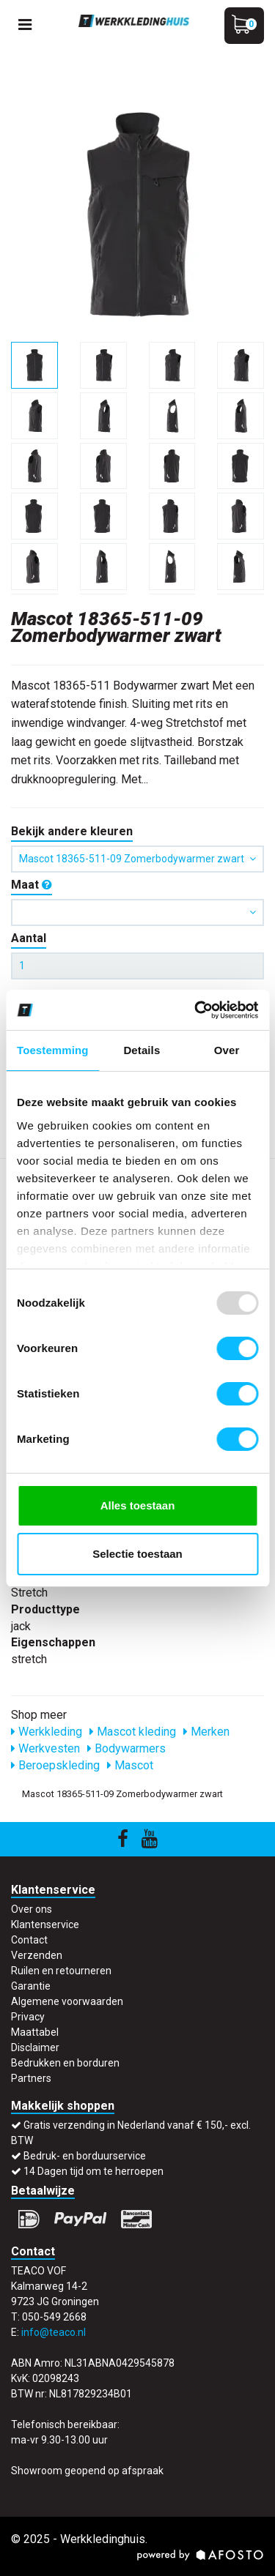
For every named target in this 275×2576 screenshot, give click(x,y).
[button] (137, 912)
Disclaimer (35, 2047)
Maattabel (35, 2032)
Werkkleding (46, 1732)
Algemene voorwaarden (67, 2001)
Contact (29, 1940)
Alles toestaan (137, 1505)
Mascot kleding (132, 1732)
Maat (31, 885)
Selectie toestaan (137, 1554)
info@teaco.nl (53, 2332)
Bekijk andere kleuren (72, 831)
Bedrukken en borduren (65, 2063)
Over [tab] (227, 1050)
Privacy (28, 2017)
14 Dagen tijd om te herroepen (93, 2171)
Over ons (31, 1909)
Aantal (28, 938)
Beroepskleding (55, 1765)
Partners (31, 2078)
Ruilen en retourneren (61, 1970)
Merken (206, 1732)
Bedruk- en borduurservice (84, 2156)
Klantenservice (45, 1924)
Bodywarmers (126, 1748)
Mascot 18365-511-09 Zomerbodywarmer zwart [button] (137, 859)
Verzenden (36, 1955)
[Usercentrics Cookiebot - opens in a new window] (195, 1010)
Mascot (130, 1765)
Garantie (31, 1986)
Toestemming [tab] (53, 1050)
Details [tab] (141, 1050)
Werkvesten (45, 1748)
